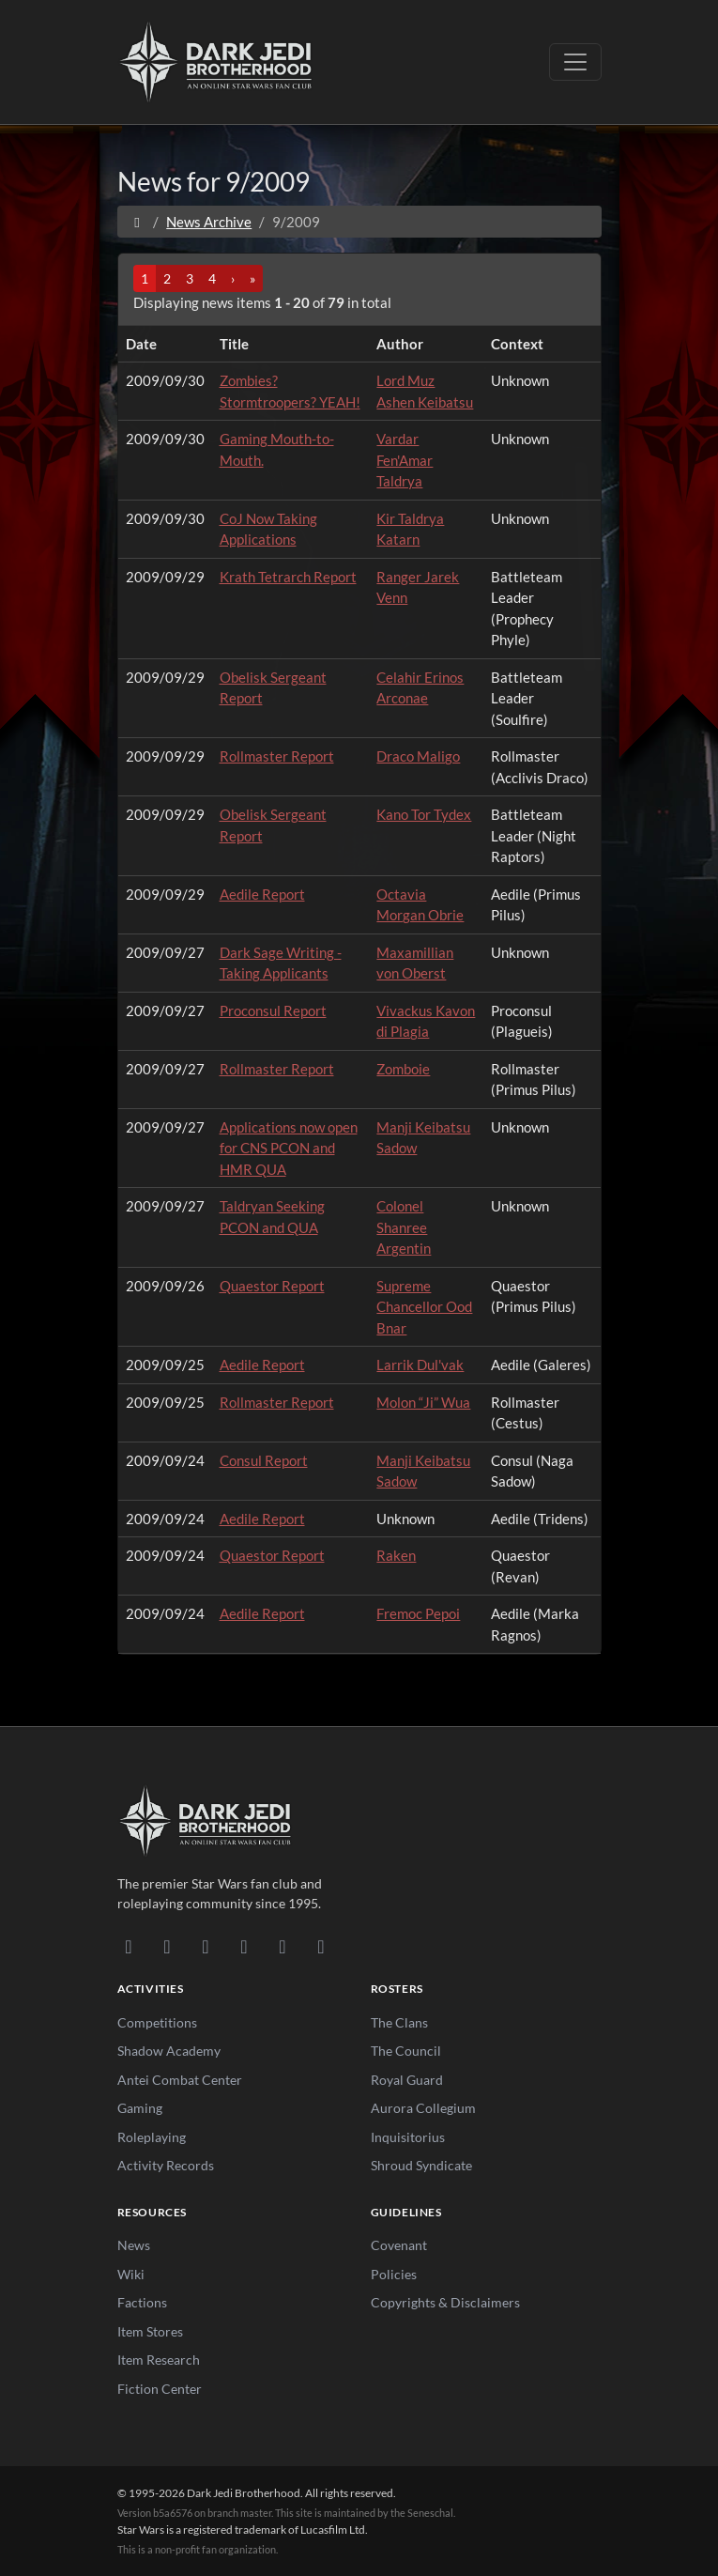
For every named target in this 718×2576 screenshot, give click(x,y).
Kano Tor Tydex (423, 814)
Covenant (399, 2245)
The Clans (399, 2022)
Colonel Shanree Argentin (403, 1227)
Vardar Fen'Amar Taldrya (404, 459)
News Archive (209, 221)
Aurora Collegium (423, 2108)
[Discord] (129, 1946)
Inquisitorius (408, 2137)
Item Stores (150, 2331)
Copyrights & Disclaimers (445, 2302)
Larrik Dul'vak (420, 1364)
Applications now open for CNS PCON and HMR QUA (289, 1148)
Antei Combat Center (179, 2080)
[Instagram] (244, 1946)
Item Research (158, 2360)
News (133, 2245)
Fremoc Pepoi (418, 1613)
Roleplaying (151, 2137)
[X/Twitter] (283, 1946)
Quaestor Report (272, 1285)
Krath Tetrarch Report (288, 576)
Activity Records (165, 2165)
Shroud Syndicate (421, 2165)
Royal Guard (407, 2080)
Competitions (157, 2022)
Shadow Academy (169, 2051)
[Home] (137, 221)
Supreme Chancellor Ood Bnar (424, 1306)
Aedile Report (262, 894)
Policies (394, 2274)
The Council (406, 2051)
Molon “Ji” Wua (423, 1402)
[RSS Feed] (321, 1946)
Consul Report (264, 1460)
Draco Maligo (418, 756)
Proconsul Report (273, 1010)
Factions (142, 2302)
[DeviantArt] (167, 1946)
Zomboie (403, 1068)
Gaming (139, 2108)
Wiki (131, 2274)
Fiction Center (159, 2389)
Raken (396, 1555)
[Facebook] (206, 1946)
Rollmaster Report (277, 756)
